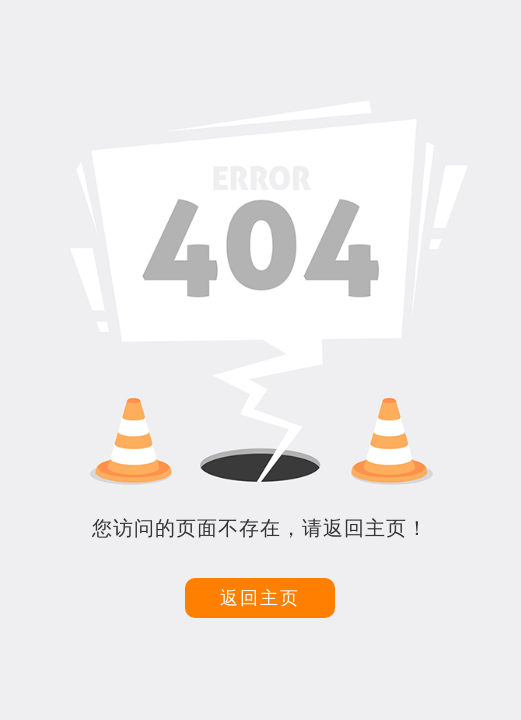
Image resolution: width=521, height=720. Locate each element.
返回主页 (260, 598)
